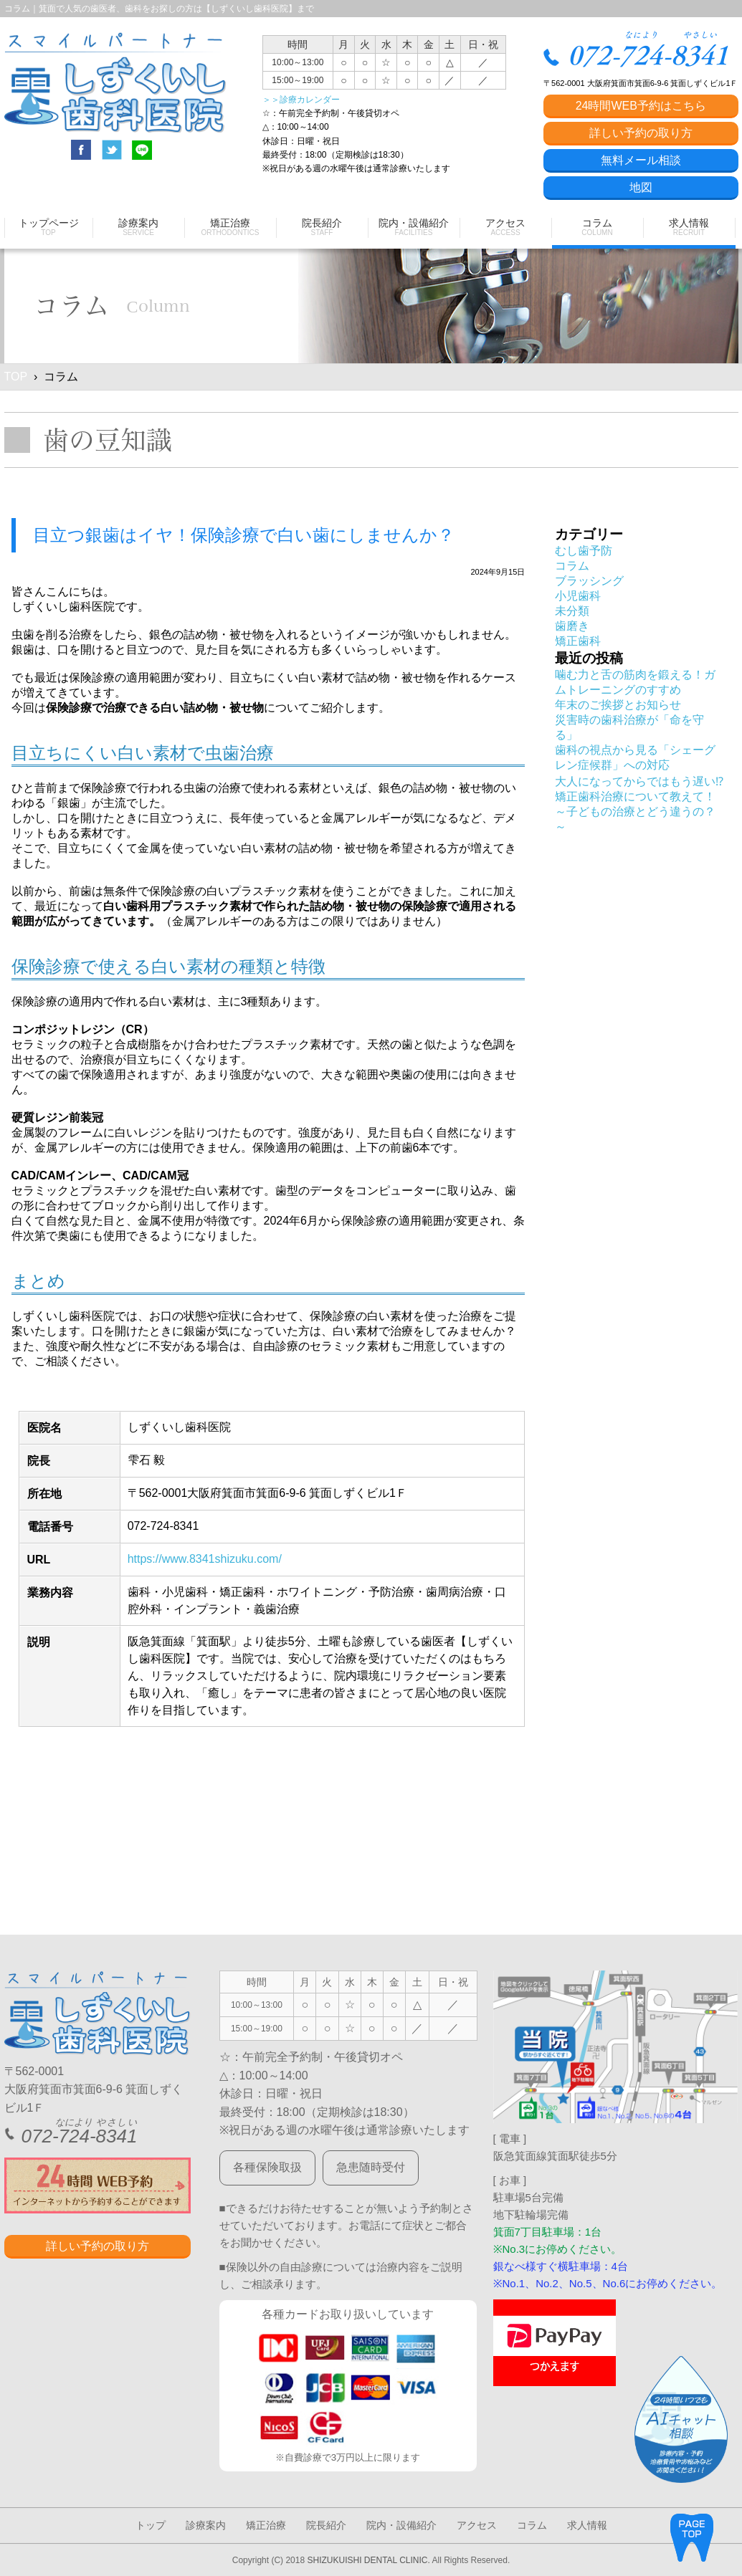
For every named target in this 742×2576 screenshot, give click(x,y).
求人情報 (587, 2525)
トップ (150, 2525)
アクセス (477, 2525)
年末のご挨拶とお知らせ (618, 705)
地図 (640, 187)
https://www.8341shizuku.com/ (205, 1559)
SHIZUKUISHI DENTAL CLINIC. (368, 2560)
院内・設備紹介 (401, 2525)
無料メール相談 (641, 160)
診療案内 (206, 2525)
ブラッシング (589, 581)
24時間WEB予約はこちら (641, 106)
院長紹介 (326, 2525)
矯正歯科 (578, 641)
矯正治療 (266, 2525)
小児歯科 (578, 596)
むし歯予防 (583, 551)
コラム (572, 566)
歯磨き (572, 626)
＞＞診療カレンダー (301, 100)
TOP (16, 376)
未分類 (572, 611)
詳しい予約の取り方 (641, 133)
